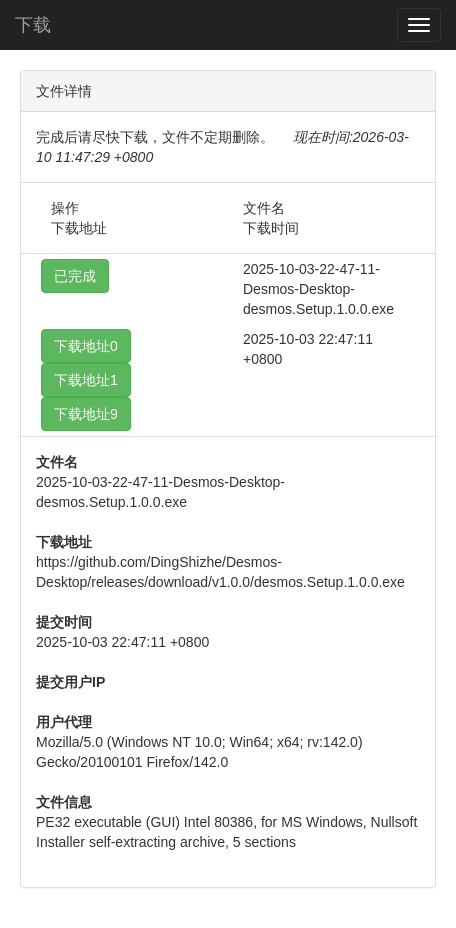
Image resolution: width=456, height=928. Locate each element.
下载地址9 (86, 414)
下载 (33, 25)
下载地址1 (86, 380)
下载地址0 (86, 346)
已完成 (75, 276)
